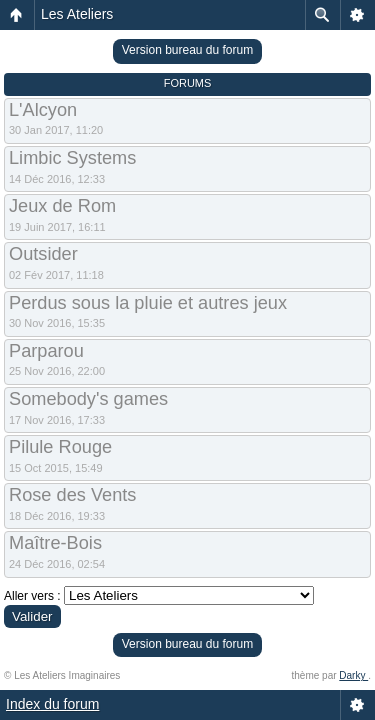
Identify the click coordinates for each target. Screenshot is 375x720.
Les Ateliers (77, 14)
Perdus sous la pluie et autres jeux (148, 303)
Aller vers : (32, 596)
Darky (353, 675)
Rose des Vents (72, 495)
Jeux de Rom (62, 206)
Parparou (46, 351)
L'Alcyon (43, 110)
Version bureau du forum (187, 50)
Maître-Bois (55, 543)
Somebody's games (88, 399)
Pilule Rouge (60, 447)
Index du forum (52, 704)
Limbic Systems (72, 158)
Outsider (43, 254)
